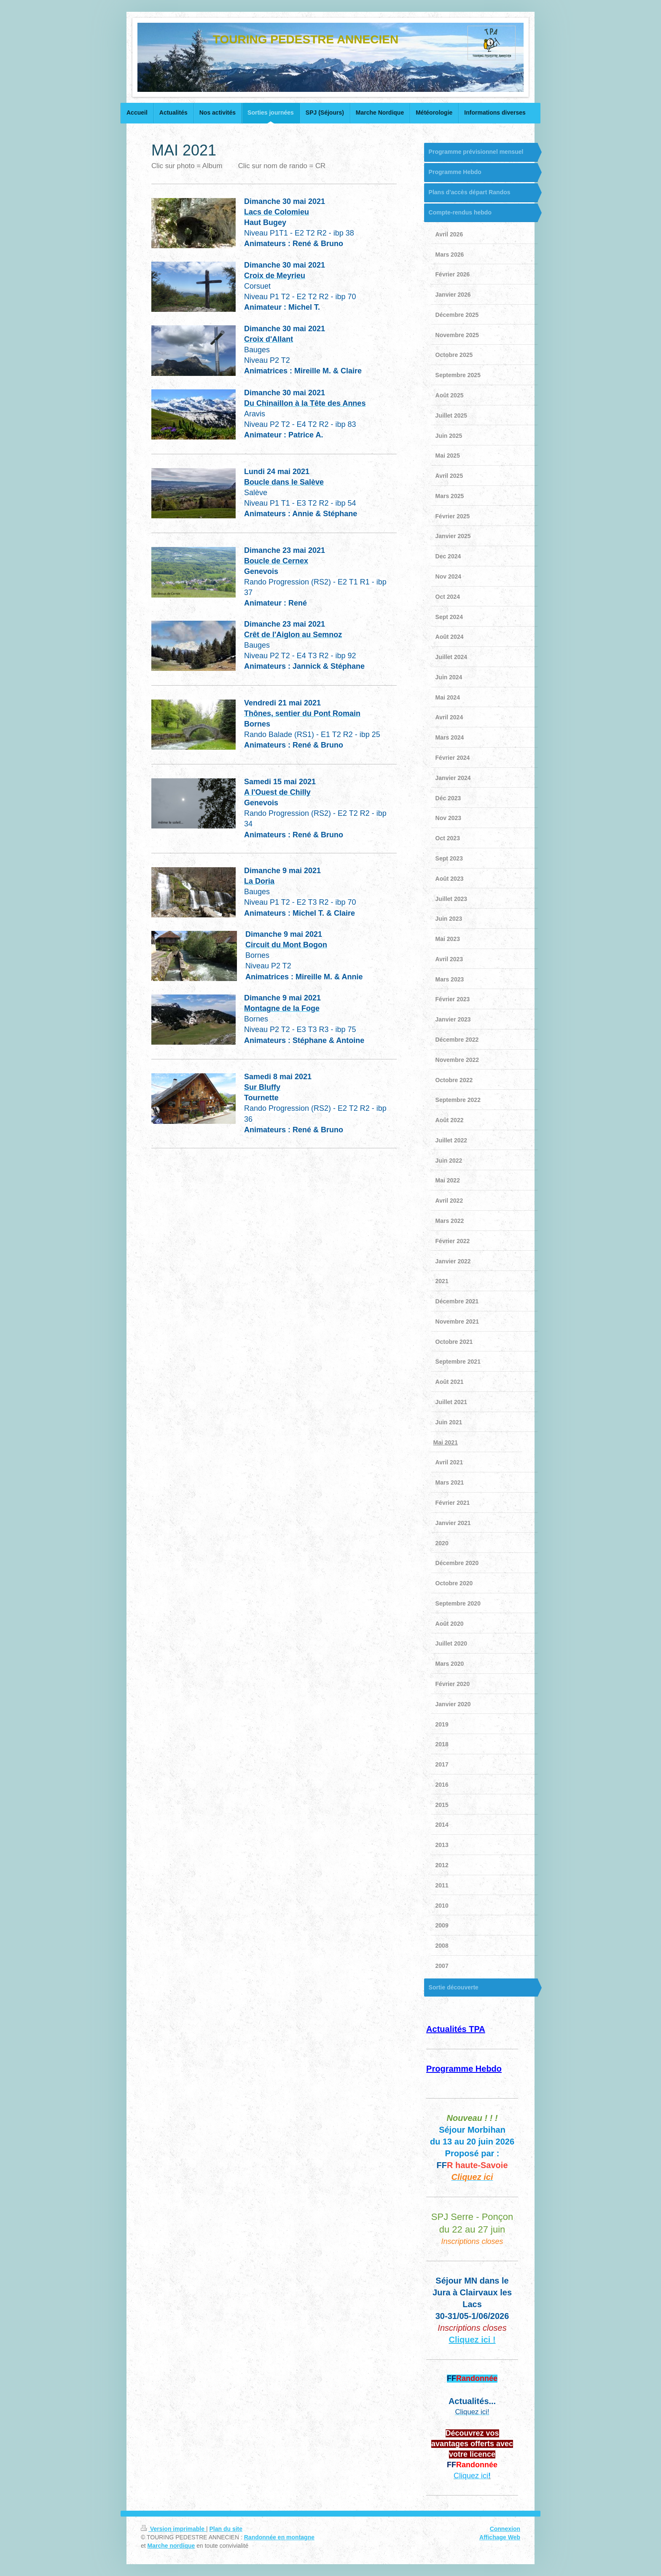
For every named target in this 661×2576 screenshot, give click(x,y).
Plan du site (225, 2528)
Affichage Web (499, 2537)
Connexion (505, 2528)
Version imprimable (173, 2528)
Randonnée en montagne (279, 2537)
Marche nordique (171, 2545)
